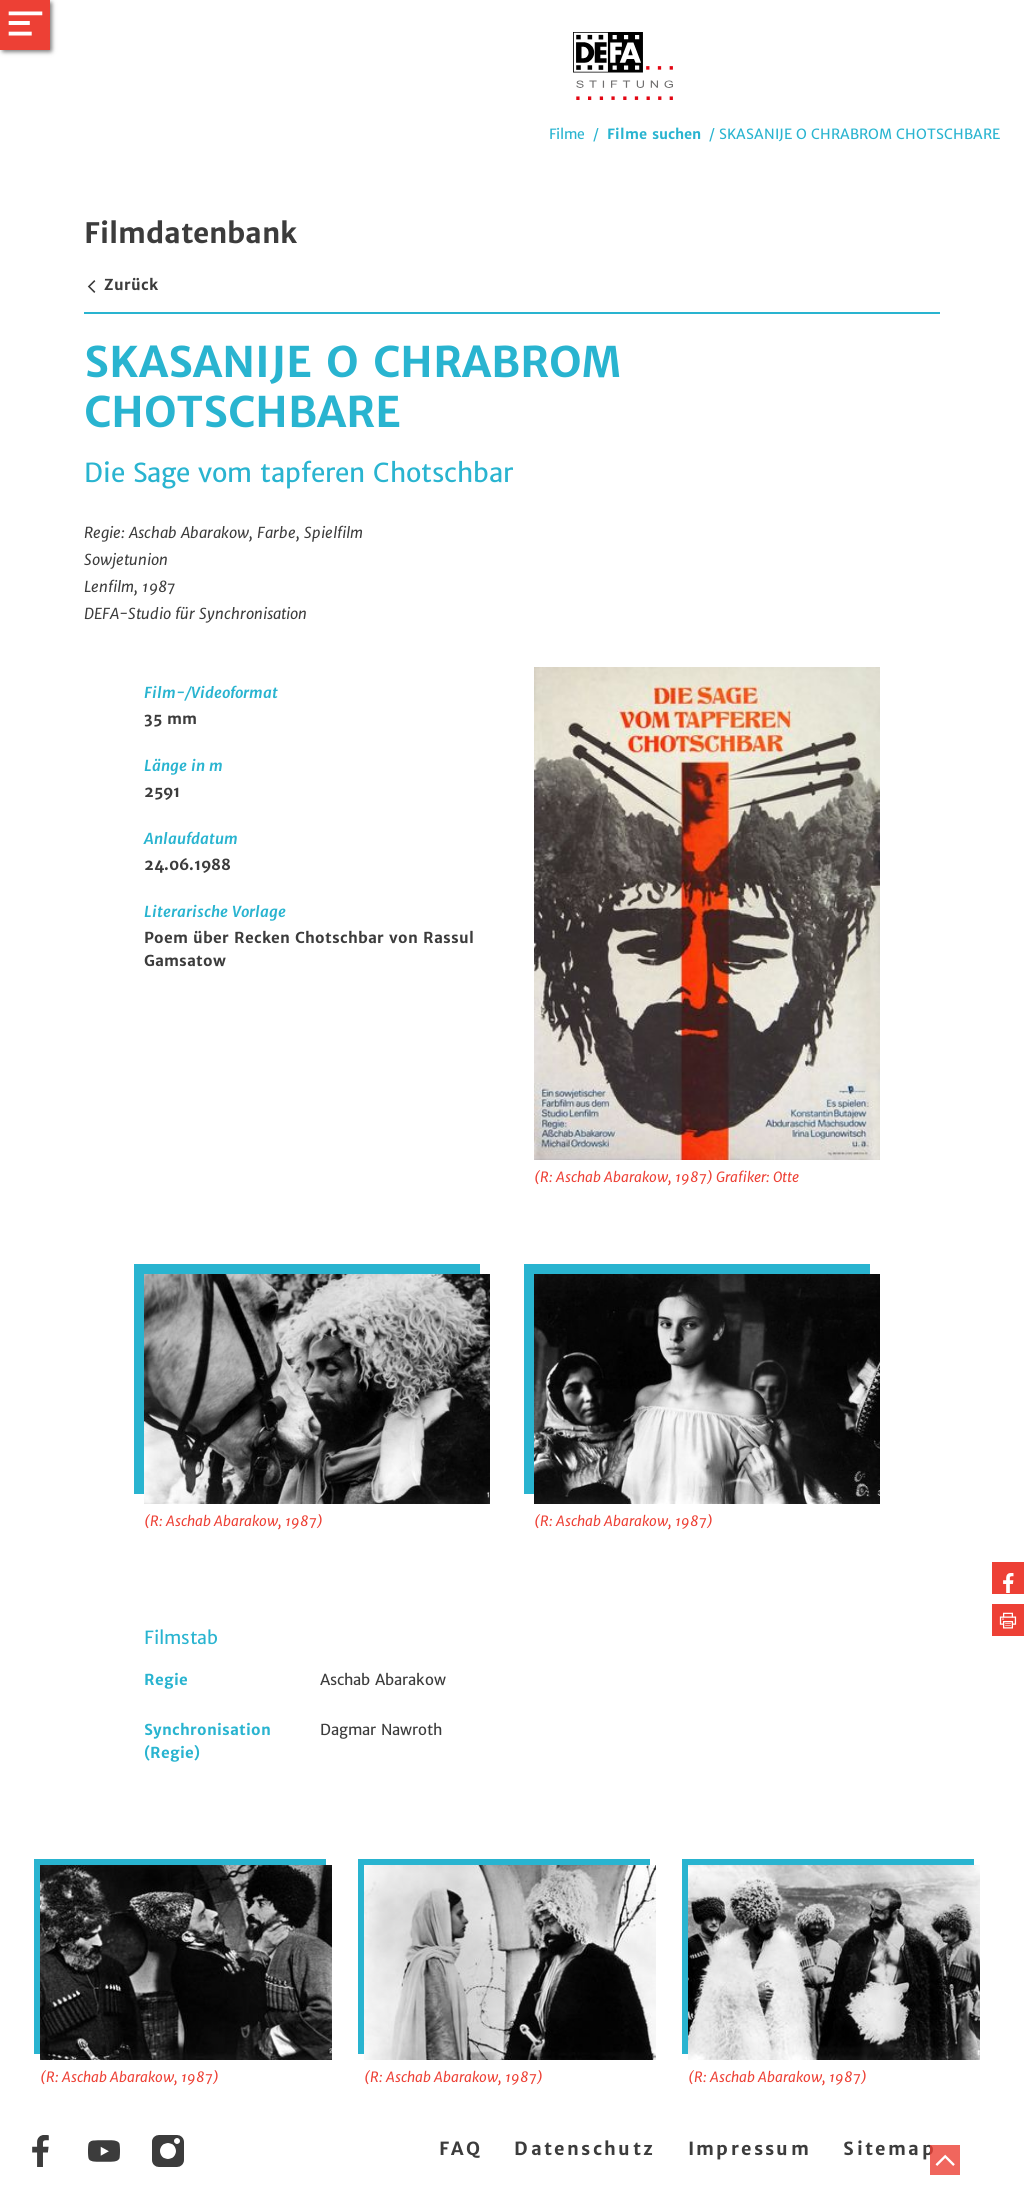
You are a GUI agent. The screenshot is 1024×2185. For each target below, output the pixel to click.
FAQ (460, 2148)
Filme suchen (654, 134)
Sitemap (889, 2148)
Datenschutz (584, 2148)
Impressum (750, 2148)
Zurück (121, 284)
